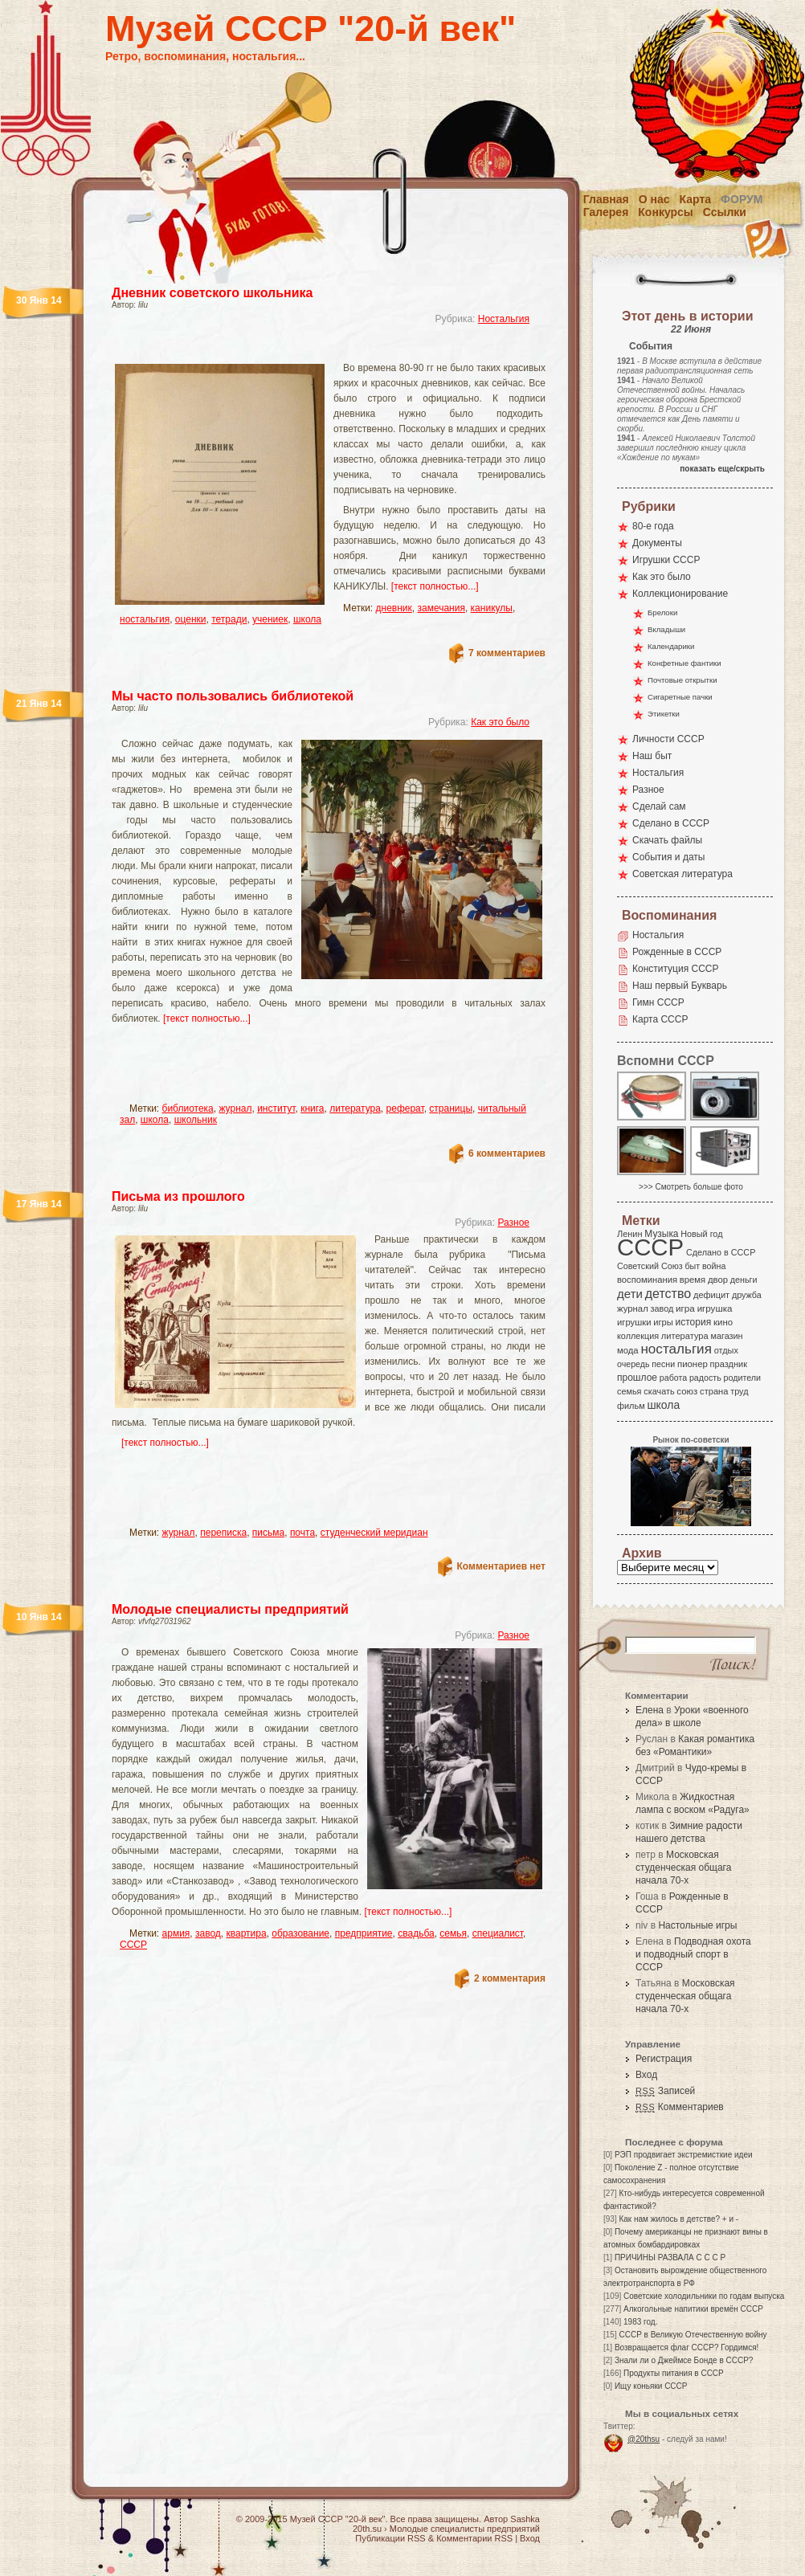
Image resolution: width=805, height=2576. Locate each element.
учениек (270, 619)
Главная (606, 199)
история (694, 1322)
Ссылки (724, 212)
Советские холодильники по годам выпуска (703, 2296)
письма (268, 1532)
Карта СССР (660, 1019)
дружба (747, 1295)
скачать (659, 1391)
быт (692, 1266)
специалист (497, 1933)
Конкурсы (665, 212)
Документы (657, 543)
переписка (223, 1532)
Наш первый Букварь (679, 985)
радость (705, 1377)
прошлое (637, 1377)
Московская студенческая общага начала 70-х (683, 1867)
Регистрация (663, 2058)
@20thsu (643, 2439)
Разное (513, 1222)
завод (208, 1933)
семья (453, 1933)
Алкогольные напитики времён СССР (693, 2309)
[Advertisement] (309, 350)
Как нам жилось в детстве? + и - (678, 2219)
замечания (440, 608)
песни (663, 1364)
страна (714, 1391)
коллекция (638, 1336)
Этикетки (664, 713)
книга (312, 1108)
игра (685, 1308)
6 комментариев (507, 1153)
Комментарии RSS (474, 2538)
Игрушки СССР (666, 559)
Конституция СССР (675, 968)
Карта (696, 199)
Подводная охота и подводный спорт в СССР (693, 1954)
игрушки (634, 1322)
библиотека (188, 1108)
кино (723, 1322)
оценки (190, 619)
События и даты (668, 857)
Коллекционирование (680, 593)
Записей (665, 2090)
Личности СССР (668, 739)
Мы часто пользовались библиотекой (232, 696)
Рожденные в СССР (676, 951)
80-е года (653, 526)
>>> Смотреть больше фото (691, 1186)
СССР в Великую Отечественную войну (692, 2334)
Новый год (701, 1234)
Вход (646, 2074)
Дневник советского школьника (212, 293)
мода (628, 1350)
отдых (726, 1350)
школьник (195, 1119)
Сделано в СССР (670, 823)
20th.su (367, 2528)
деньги (744, 1279)
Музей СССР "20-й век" (310, 28)
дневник (394, 608)
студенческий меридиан (374, 1532)
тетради (229, 619)
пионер (692, 1364)
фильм (631, 1405)
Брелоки (662, 612)
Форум (741, 199)
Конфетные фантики (684, 663)
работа (673, 1377)
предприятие (364, 1933)
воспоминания (647, 1279)
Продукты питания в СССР (673, 2373)
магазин (726, 1336)
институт (276, 1108)
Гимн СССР (658, 1002)
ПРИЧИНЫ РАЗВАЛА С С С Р (670, 2257)
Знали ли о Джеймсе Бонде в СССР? (684, 2360)
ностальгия (145, 619)
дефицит (711, 1295)
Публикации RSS (390, 2538)
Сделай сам (659, 806)
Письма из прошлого (178, 1196)
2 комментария (510, 1978)
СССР (133, 1944)
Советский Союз (650, 1266)
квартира (247, 1933)
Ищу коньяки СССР (651, 2386)
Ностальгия (503, 319)
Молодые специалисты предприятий (230, 1609)
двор (718, 1279)
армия (176, 1933)
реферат (405, 1108)
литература (355, 1108)
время (692, 1279)
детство (668, 1293)
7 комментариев (507, 653)
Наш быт (652, 755)
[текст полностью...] (435, 586)
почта (302, 1532)
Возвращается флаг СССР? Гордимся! (686, 2347)
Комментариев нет (501, 1566)
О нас (654, 199)
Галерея (606, 212)
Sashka (525, 2519)
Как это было (500, 722)
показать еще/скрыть (722, 468)
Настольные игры (697, 1925)
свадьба (416, 1933)
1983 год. (640, 2321)
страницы (450, 1108)
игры (662, 1322)
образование (300, 1933)
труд (739, 1391)
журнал (235, 1108)
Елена (649, 1710)
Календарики (671, 646)
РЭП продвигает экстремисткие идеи (684, 2154)
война (713, 1266)
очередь (633, 1364)
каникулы (492, 608)
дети (630, 1293)
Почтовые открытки (682, 680)
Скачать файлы (667, 840)
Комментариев (679, 2107)
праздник (728, 1364)
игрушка (715, 1308)
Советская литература (682, 874)
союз (686, 1391)
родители (742, 1377)
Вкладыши (666, 629)
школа (307, 619)
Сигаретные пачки (680, 696)
